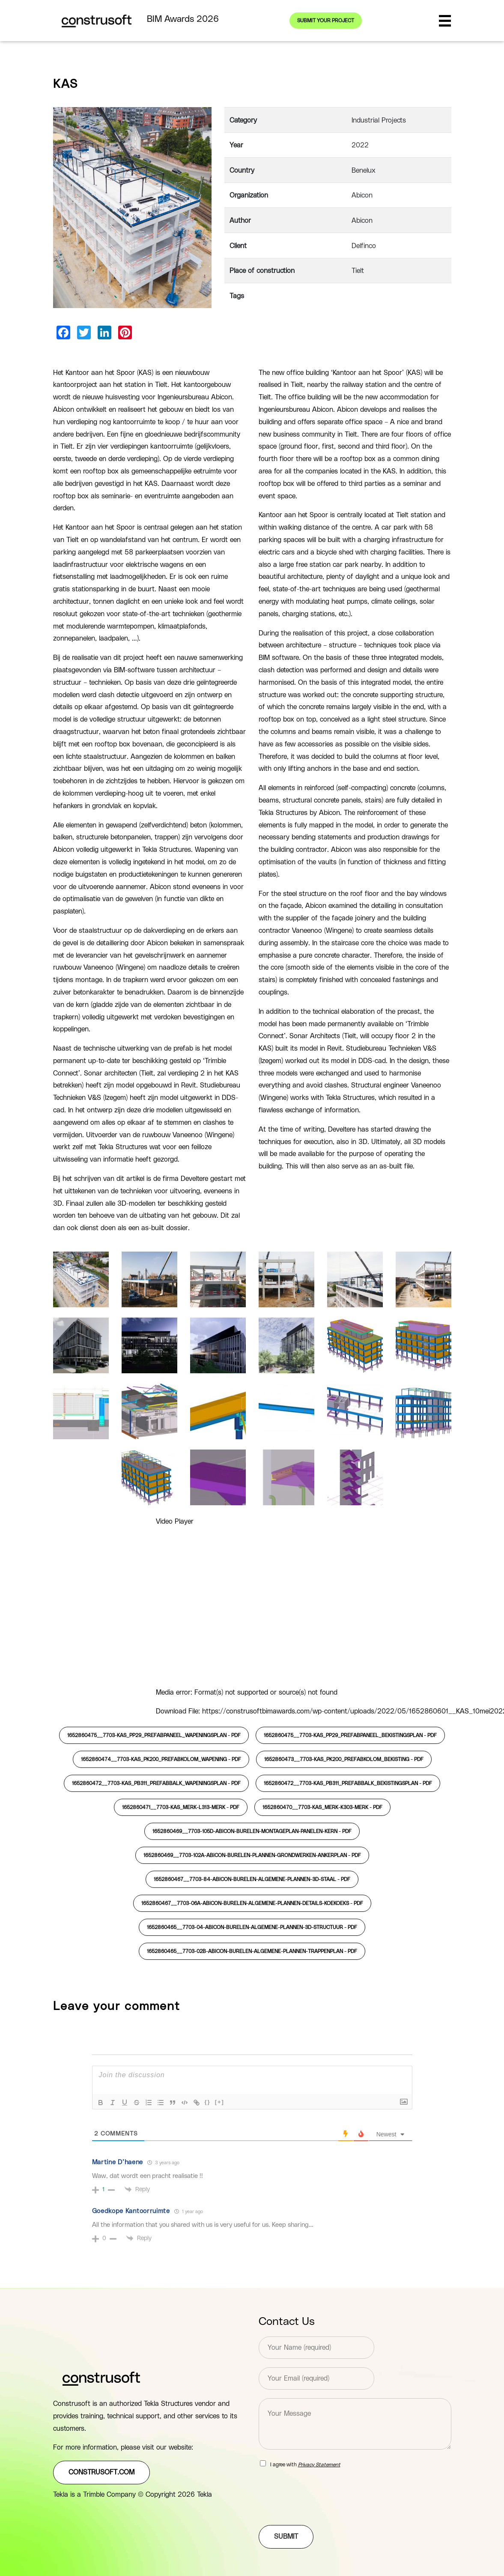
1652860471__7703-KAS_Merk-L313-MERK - (180, 1807)
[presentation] (324, 2511)
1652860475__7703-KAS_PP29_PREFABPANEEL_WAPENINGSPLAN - (154, 1735)
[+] (219, 2102)
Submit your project (325, 20)
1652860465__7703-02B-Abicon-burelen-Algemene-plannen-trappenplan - (252, 1951)
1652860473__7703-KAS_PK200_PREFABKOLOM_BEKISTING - (343, 1759)
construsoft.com (101, 2472)
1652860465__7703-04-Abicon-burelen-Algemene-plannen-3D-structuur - (252, 1927)
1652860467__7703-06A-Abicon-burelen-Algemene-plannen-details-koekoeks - (252, 1903)
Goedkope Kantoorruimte (131, 2211)
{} (208, 2102)
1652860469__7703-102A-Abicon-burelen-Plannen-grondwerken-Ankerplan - (252, 1855)
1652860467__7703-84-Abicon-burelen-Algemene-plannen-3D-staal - (252, 1879)
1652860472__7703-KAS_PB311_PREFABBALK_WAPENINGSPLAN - (156, 1783)
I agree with (305, 2464)
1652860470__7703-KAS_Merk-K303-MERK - (322, 1807)
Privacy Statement (319, 2464)
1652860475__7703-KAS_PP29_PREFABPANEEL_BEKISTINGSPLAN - (350, 1735)
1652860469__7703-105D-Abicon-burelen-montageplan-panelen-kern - (252, 1831)
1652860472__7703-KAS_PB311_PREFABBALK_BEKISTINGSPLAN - (348, 1783)
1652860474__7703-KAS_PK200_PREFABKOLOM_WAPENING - (161, 1759)
